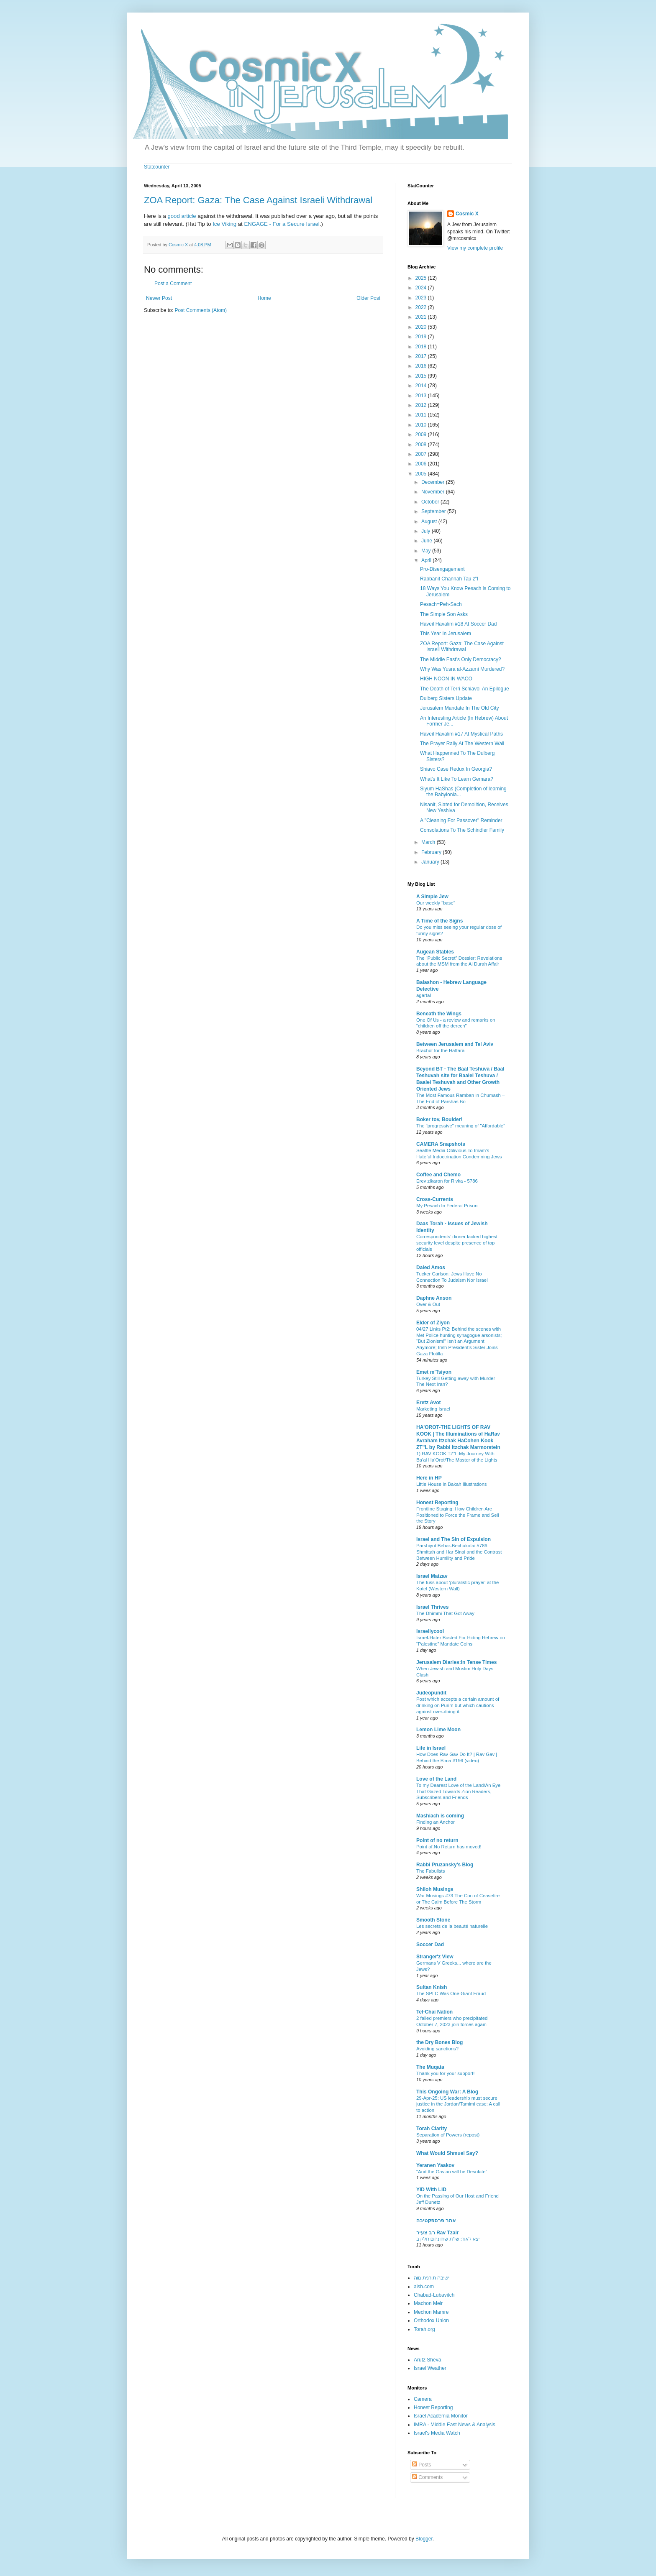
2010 (421, 425)
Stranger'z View (435, 1957)
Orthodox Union (431, 2320)
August (429, 521)
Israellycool (430, 1631)
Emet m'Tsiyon (433, 1372)
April (427, 560)
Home (264, 298)
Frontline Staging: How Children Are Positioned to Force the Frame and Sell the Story (457, 1515)
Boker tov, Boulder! (439, 1119)
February (432, 852)
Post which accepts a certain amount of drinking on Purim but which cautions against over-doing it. (457, 1705)
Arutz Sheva (427, 2360)
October (431, 502)
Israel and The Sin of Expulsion (453, 1539)
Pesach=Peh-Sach (441, 604)
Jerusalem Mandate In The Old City (459, 708)
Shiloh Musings (435, 1889)
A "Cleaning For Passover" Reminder (461, 820)
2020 (421, 327)
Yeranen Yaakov (435, 2165)
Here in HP (429, 1478)
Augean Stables (435, 952)
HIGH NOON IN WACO (446, 679)
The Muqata (430, 2067)
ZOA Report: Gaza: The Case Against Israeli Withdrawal (258, 200)
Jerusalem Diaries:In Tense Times (456, 1662)
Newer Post (159, 298)
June (427, 541)
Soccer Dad (430, 1944)
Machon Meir (428, 2303)
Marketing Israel (433, 1408)
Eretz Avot (428, 1403)
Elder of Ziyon (433, 1323)
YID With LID (431, 2190)
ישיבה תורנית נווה (431, 2278)
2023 (421, 298)
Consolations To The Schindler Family (462, 830)
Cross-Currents (434, 1199)
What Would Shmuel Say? (447, 2153)
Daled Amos (430, 1267)
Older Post (368, 298)
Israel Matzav (432, 1576)
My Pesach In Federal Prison (446, 1205)
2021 (421, 317)
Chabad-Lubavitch (434, 2295)
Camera (423, 2399)
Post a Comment (173, 283)
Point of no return (437, 1840)
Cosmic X (467, 214)
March (429, 842)
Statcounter (156, 167)
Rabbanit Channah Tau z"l (449, 579)
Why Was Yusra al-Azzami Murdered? (462, 669)
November (433, 492)
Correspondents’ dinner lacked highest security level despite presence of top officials (456, 1243)
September (434, 511)
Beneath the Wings (438, 1014)
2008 (421, 444)
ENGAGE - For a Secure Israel (281, 224)
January (431, 862)
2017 (421, 356)
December (433, 482)
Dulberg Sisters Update (446, 698)
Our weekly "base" (435, 902)
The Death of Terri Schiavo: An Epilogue (464, 689)
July (426, 531)
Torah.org (424, 2329)
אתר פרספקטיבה (436, 2220)
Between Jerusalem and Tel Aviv (454, 1044)
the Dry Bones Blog (439, 2042)
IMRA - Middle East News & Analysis (454, 2425)
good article (181, 216)
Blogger (424, 2539)
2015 (421, 376)
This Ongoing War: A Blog (447, 2092)
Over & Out (428, 1304)
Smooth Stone (433, 1920)
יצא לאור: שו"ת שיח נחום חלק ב (447, 2238)
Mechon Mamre (431, 2312)
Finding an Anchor (435, 1822)
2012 (421, 405)
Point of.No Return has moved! (449, 1846)
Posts (421, 2465)
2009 (421, 434)
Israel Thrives (432, 1607)
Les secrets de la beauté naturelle (452, 1926)
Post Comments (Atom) (200, 310)
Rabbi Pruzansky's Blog (444, 1865)
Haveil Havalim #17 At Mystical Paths (461, 734)
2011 (421, 415)
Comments (427, 2477)
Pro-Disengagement (442, 569)
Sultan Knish (431, 1987)
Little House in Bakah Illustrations (451, 1484)
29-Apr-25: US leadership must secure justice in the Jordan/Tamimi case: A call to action (458, 2104)
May (426, 551)
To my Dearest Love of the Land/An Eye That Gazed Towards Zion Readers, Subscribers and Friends (458, 1791)
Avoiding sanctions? (437, 2048)
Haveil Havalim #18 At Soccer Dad (458, 624)
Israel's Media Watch (437, 2433)
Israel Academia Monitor (441, 2416)
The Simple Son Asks (444, 614)
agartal (423, 995)
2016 (421, 366)
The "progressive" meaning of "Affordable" (460, 1125)
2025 (421, 278)
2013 (421, 396)
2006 (421, 464)
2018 (421, 347)
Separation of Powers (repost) (447, 2134)
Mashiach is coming (440, 1816)
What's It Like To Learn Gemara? (456, 779)
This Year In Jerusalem (445, 633)
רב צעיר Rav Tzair (437, 2233)
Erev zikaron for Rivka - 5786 (447, 1180)
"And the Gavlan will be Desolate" (451, 2171)
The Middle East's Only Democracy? (460, 659)
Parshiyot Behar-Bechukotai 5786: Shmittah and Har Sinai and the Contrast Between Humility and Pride (459, 1552)
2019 (421, 337)
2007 (421, 454)
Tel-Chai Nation (434, 2012)
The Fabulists (430, 1870)
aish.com (424, 2287)
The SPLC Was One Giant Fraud (451, 1993)
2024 (421, 288)
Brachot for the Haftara (440, 1050)
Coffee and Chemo (438, 1175)
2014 (421, 385)
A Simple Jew (432, 897)
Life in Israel (431, 1748)
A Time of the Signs (439, 921)
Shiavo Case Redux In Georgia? (456, 769)
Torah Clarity (431, 2128)
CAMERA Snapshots (440, 1144)
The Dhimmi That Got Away (445, 1613)
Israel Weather (430, 2368)
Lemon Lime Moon (438, 1730)
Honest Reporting (437, 1502)
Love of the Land (436, 1779)
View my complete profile (475, 248)
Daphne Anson (433, 1298)
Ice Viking (224, 224)
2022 (421, 307)
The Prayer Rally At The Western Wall (462, 743)
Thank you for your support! (445, 2073)
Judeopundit (431, 1693)
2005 (421, 474)
